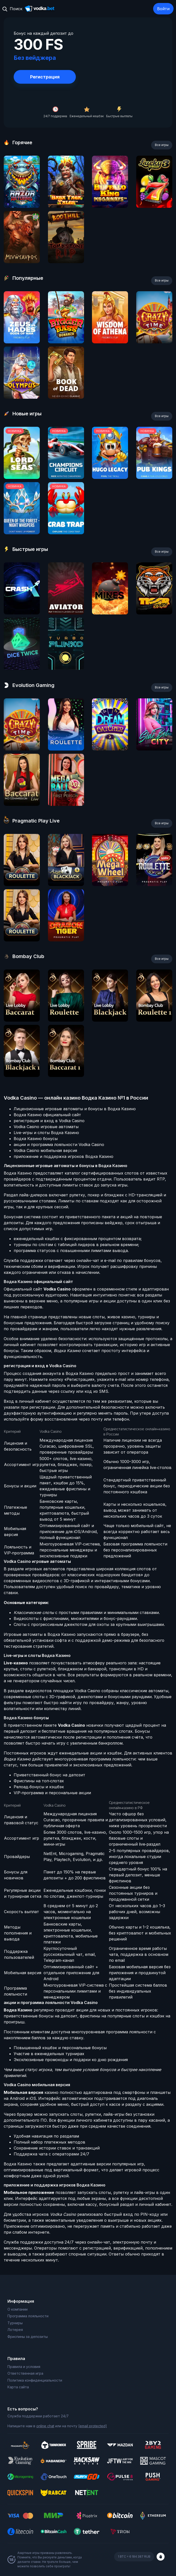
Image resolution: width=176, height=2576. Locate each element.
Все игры (162, 145)
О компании (17, 2309)
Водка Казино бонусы (36, 1138)
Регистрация (45, 76)
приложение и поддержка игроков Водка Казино (63, 1156)
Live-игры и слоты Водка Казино (46, 1132)
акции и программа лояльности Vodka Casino (59, 1144)
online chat (45, 2426)
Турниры (15, 2323)
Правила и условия (23, 2366)
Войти (163, 8)
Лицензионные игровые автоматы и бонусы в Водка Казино (75, 1108)
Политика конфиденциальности (34, 2380)
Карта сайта (18, 2387)
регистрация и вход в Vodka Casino (49, 1120)
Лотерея (15, 2329)
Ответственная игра (25, 2373)
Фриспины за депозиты (27, 2336)
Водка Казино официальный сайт (47, 1114)
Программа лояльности (27, 2316)
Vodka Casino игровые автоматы (46, 1126)
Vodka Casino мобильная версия (45, 1150)
